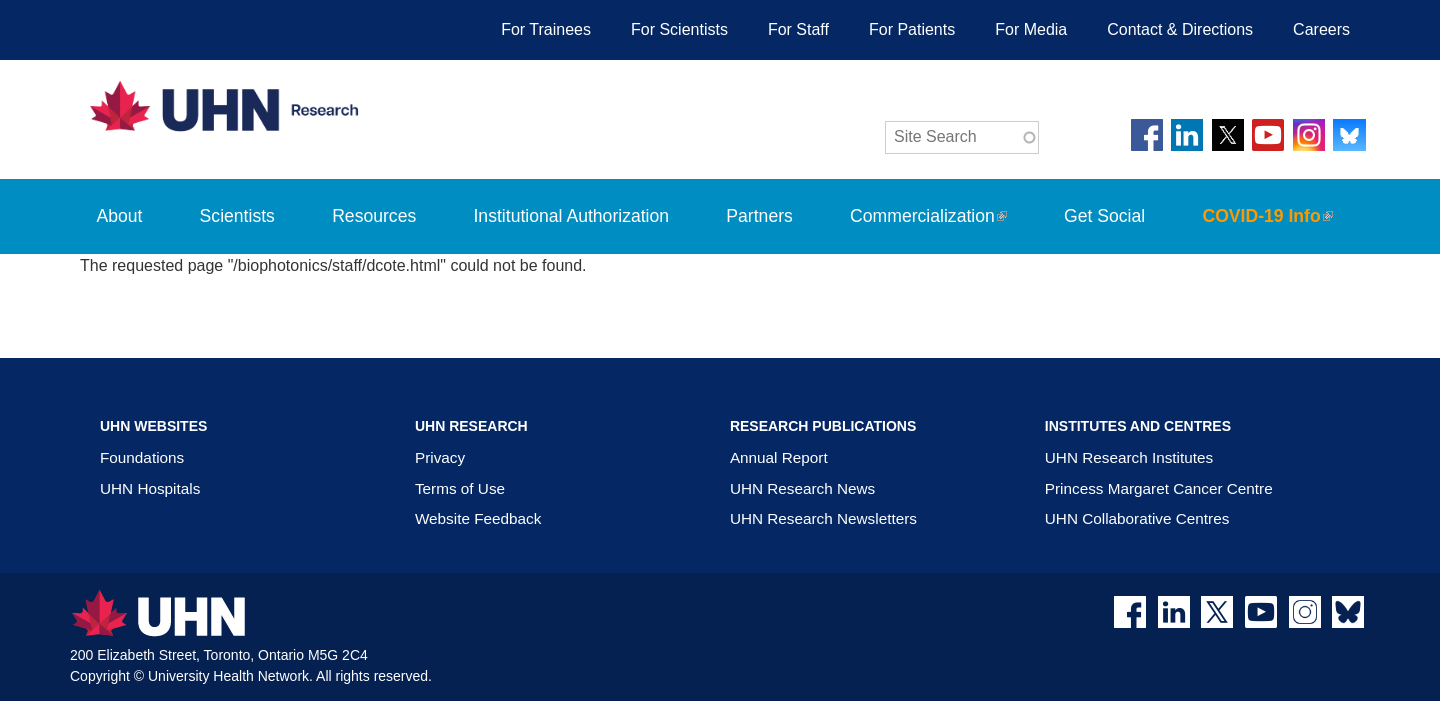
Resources (374, 216)
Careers (1321, 29)
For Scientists (679, 29)
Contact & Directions (1180, 29)
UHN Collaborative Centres (1137, 518)
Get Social (1104, 216)
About (119, 216)
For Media (1031, 29)
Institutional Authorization (571, 216)
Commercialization (941, 230)
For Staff (798, 29)
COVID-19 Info (1280, 230)
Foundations (142, 457)
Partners (759, 216)
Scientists (237, 216)
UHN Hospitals (150, 488)
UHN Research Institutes (1129, 457)
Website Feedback (478, 518)
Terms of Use (460, 488)
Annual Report (779, 457)
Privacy (440, 457)
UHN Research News (802, 488)
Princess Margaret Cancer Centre (1159, 488)
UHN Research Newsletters (823, 518)
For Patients (912, 29)
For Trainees (546, 29)
